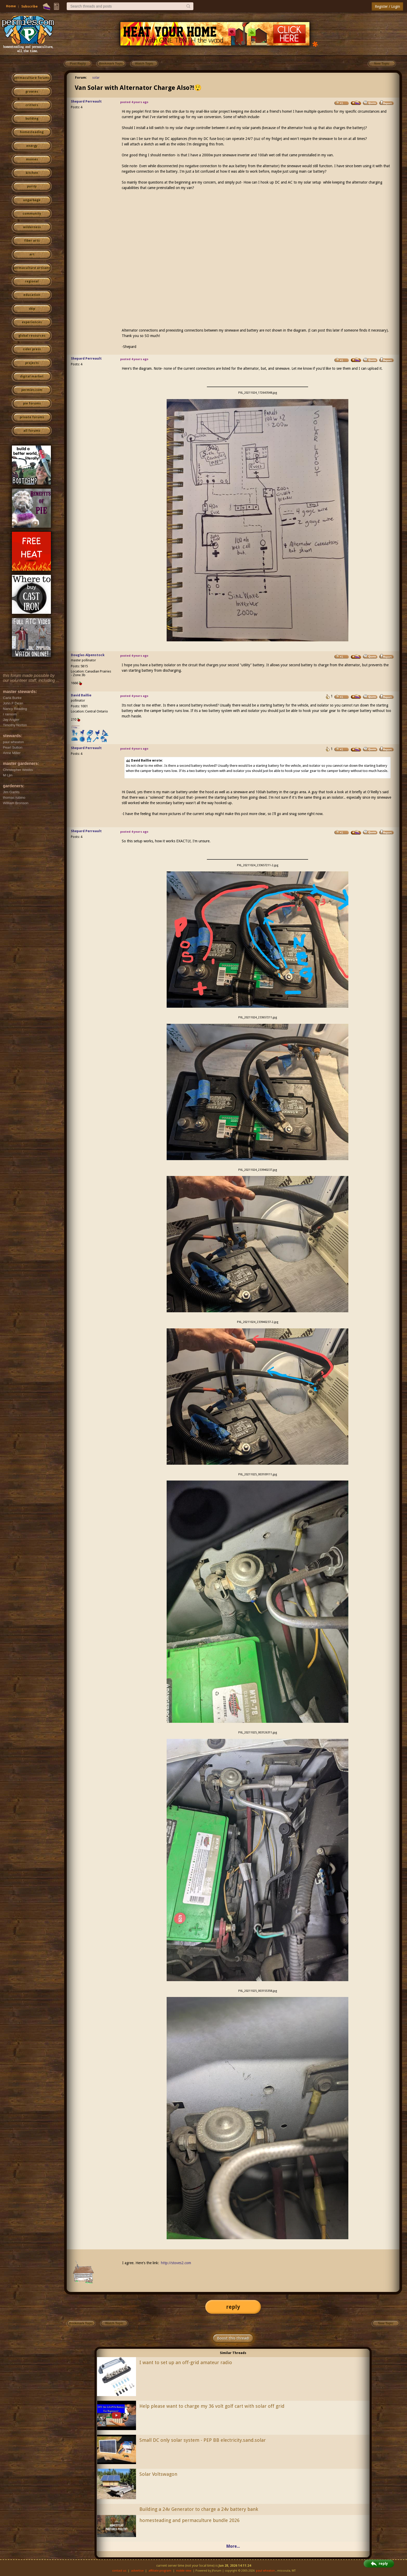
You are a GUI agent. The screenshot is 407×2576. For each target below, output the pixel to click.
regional (32, 281)
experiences (32, 322)
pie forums (32, 403)
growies (31, 91)
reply (233, 2307)
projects (32, 363)
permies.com (31, 390)
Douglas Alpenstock (88, 655)
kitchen (32, 173)
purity (32, 186)
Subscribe (29, 6)
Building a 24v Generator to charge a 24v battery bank (198, 2509)
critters (31, 105)
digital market (32, 376)
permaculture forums (32, 78)
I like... (76, 727)
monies (32, 159)
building (31, 118)
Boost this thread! (233, 2338)
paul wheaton (265, 2570)
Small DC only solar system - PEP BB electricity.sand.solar (202, 2440)
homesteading (32, 132)
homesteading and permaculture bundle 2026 (189, 2520)
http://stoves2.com (176, 2263)
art (32, 254)
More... (233, 2546)
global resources (31, 336)
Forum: (81, 77)
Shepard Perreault (86, 101)
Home (11, 6)
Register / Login (387, 6)
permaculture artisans (31, 268)
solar (96, 77)
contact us (119, 2570)
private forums (32, 417)
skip (32, 309)
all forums (31, 431)
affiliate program (159, 2570)
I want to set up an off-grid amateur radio (185, 2362)
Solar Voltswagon (158, 2474)
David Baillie (81, 695)
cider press (32, 349)
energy (31, 146)
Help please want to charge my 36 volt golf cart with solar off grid (211, 2406)
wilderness (32, 227)
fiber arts (32, 241)
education (31, 295)
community (32, 214)
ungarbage (31, 200)
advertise (137, 2570)
